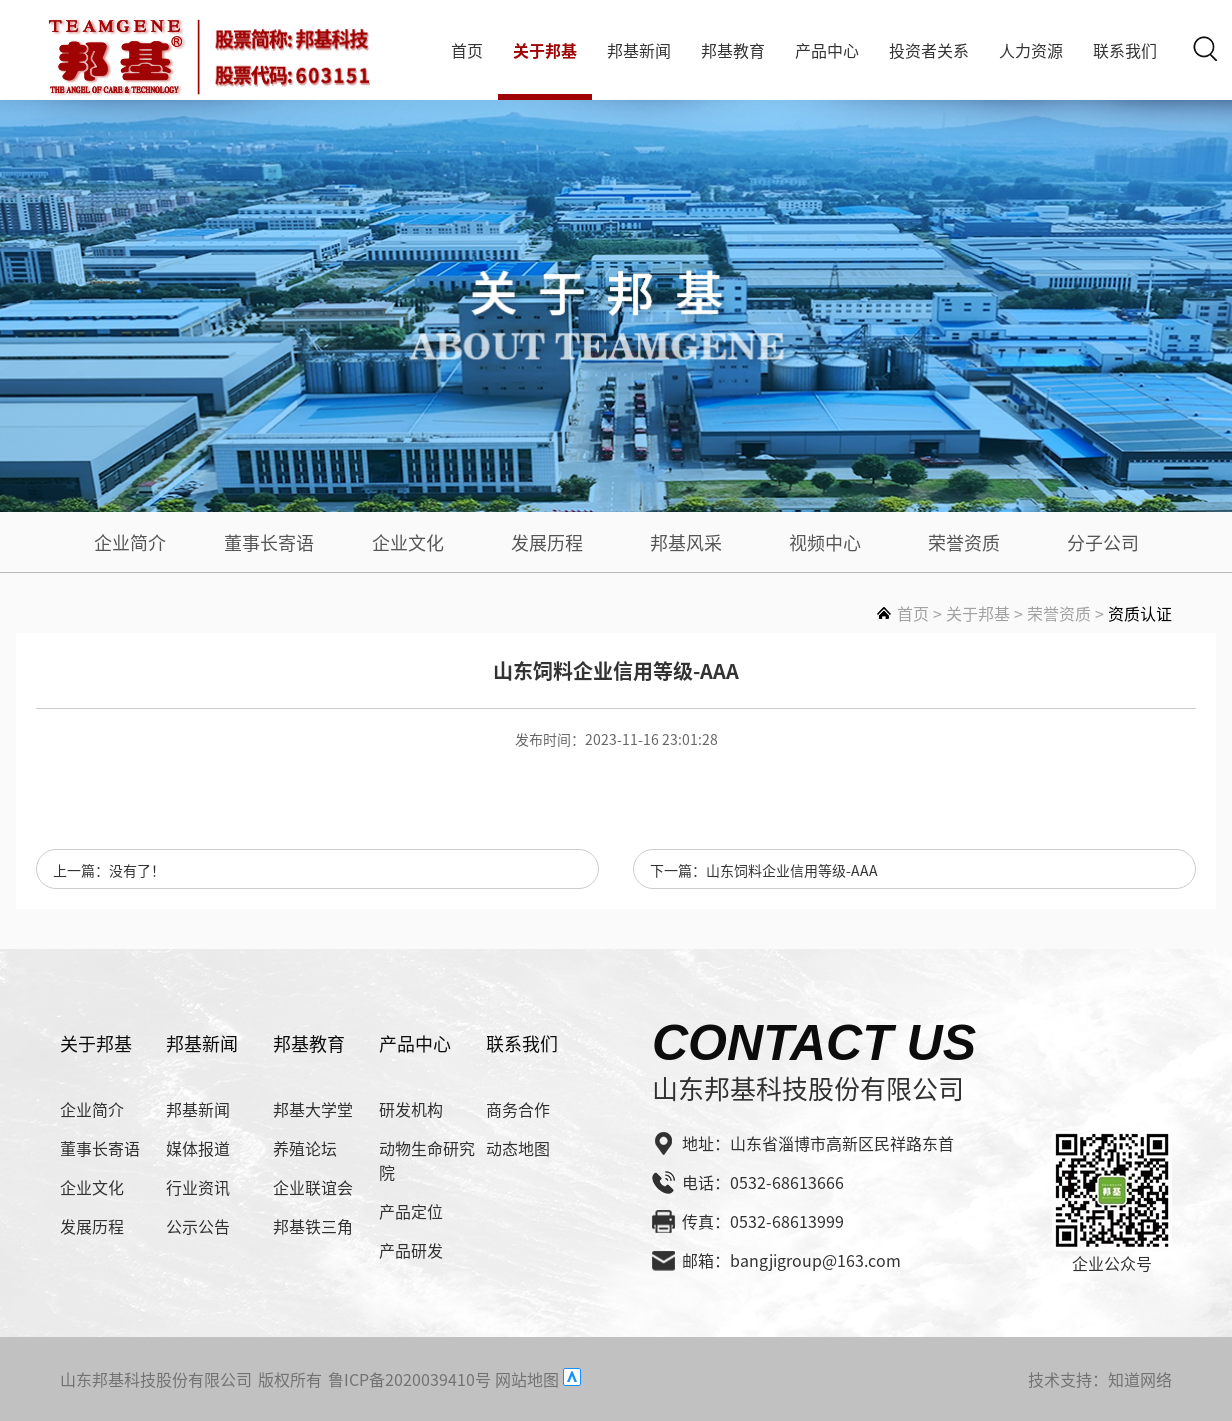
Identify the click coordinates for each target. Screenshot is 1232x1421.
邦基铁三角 (313, 1226)
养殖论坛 (305, 1148)
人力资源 (1031, 50)
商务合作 (518, 1109)
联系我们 (1125, 50)
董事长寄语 (269, 542)
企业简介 (130, 542)
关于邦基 (545, 50)
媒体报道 (198, 1148)
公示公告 (198, 1226)
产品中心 (827, 50)
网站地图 (527, 1379)
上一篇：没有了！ (109, 870)
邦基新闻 (639, 50)
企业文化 (408, 542)
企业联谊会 (313, 1187)
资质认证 (1140, 613)
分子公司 (1103, 542)
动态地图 (518, 1148)
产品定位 (411, 1211)
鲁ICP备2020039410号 (409, 1379)
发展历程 (547, 542)
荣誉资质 (964, 542)
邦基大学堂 (313, 1109)
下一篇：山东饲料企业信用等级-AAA (764, 870)
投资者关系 (929, 50)
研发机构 (411, 1109)
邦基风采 (686, 542)
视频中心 (825, 542)
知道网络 (1140, 1379)
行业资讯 (198, 1187)
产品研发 (411, 1250)
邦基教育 (733, 50)
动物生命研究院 (427, 1160)
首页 (467, 50)
